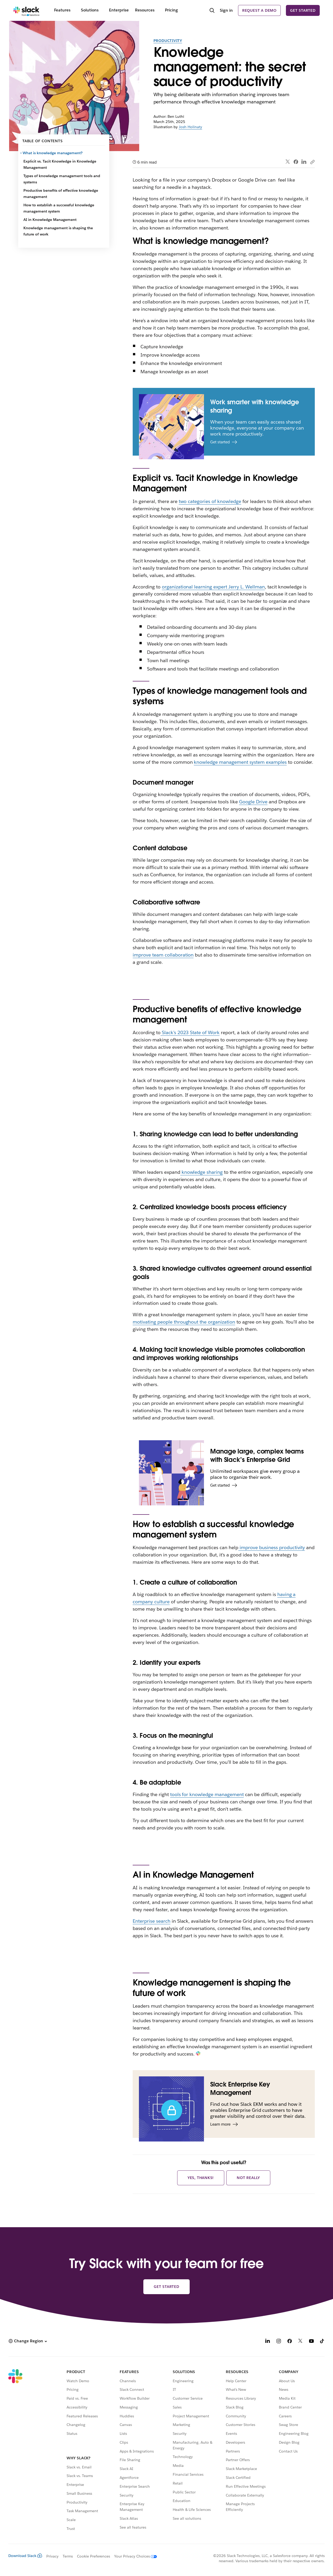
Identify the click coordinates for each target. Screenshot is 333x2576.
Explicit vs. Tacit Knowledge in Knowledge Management (59, 164)
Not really (248, 2177)
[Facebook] (289, 2342)
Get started (303, 10)
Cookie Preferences (93, 2556)
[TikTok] (322, 2342)
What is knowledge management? (52, 153)
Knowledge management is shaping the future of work (58, 231)
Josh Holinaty (190, 127)
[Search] (212, 11)
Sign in (226, 10)
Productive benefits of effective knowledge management (60, 193)
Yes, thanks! (201, 2177)
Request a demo (259, 10)
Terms (68, 2556)
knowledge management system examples (240, 762)
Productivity (167, 40)
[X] (300, 2342)
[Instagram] (278, 2342)
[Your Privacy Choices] (133, 2556)
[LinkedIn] (267, 2342)
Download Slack (25, 2555)
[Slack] (26, 10)
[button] (27, 2341)
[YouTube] (311, 2342)
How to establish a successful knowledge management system (58, 208)
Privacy (52, 2556)
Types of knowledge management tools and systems (61, 178)
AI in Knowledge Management (49, 219)
